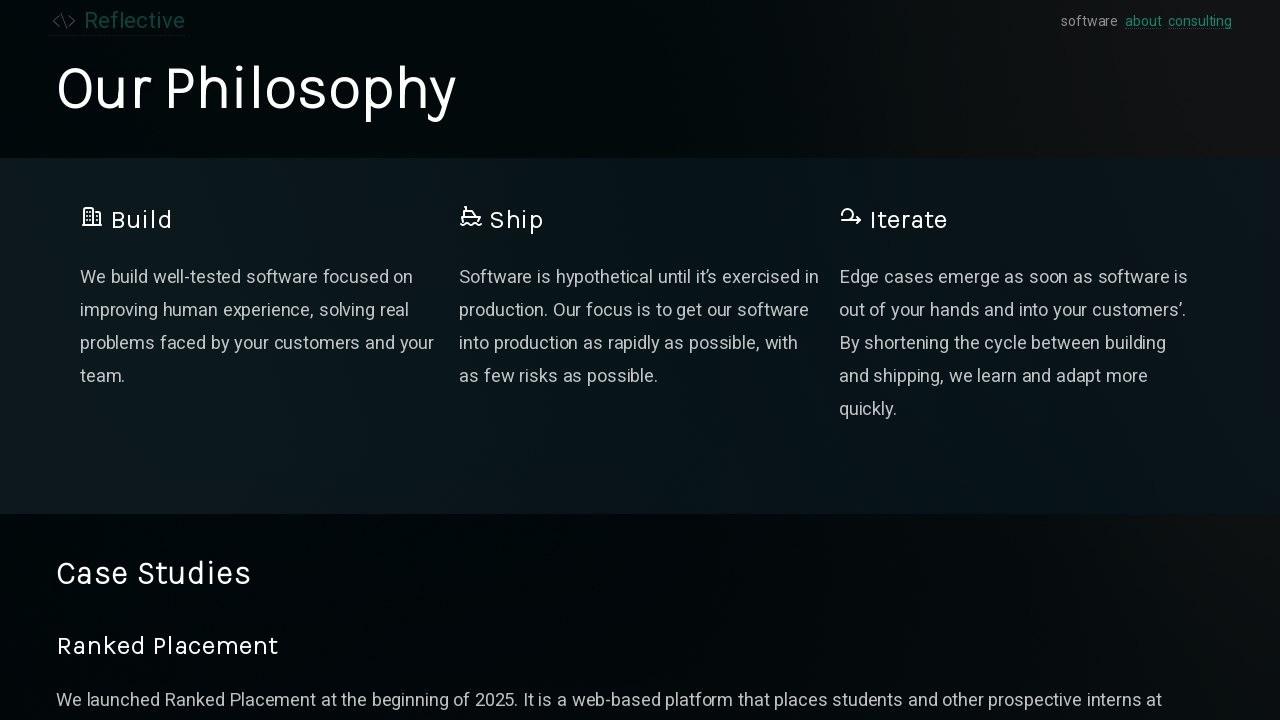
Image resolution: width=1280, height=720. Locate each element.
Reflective (116, 21)
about (1143, 21)
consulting (1200, 21)
